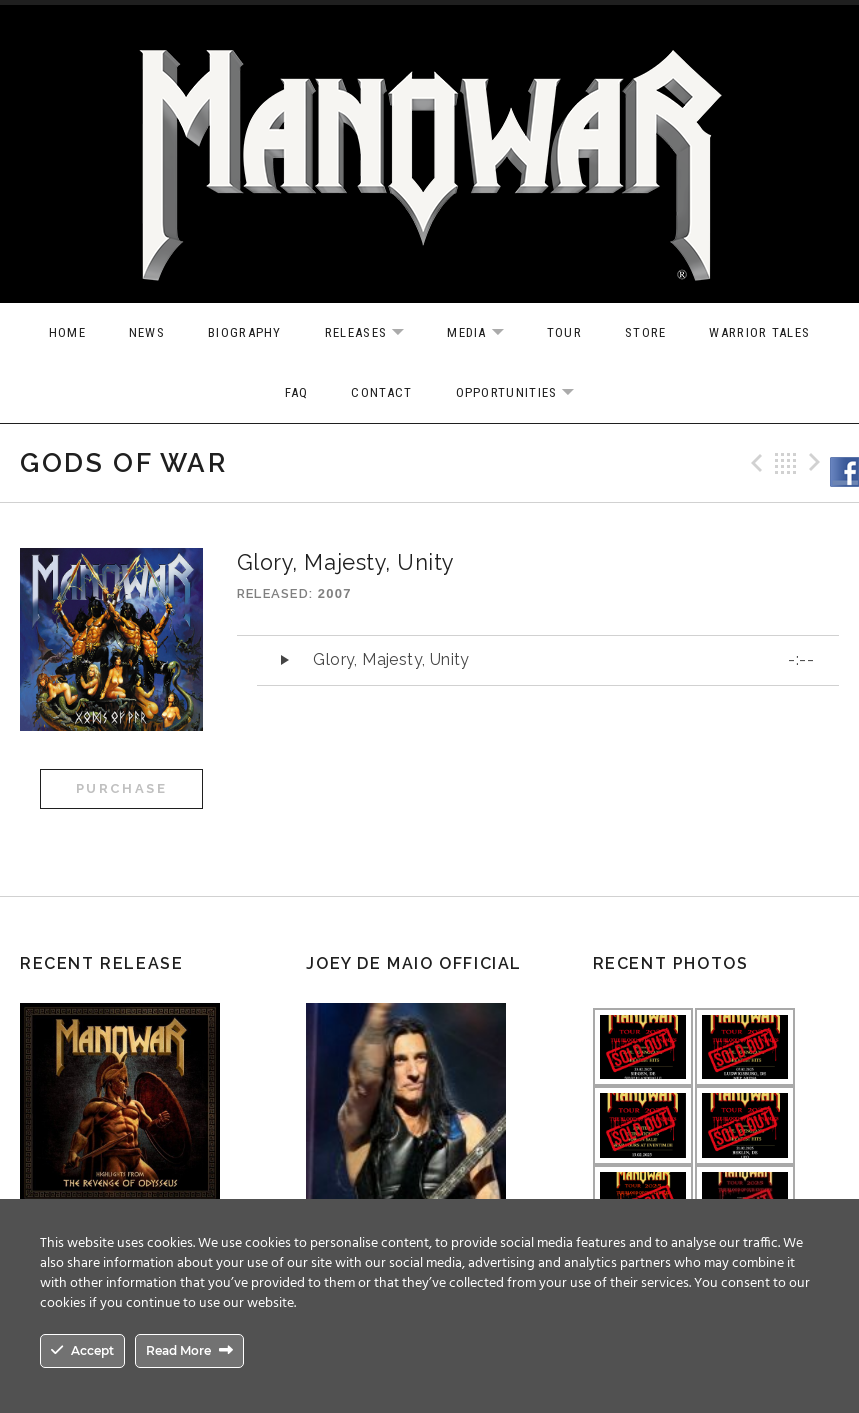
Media (485, 333)
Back (786, 463)
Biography (245, 332)
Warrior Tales (759, 332)
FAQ (297, 392)
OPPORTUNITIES (525, 393)
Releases (374, 333)
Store (646, 332)
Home (67, 332)
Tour (564, 332)
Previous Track (754, 463)
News (147, 332)
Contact (381, 392)
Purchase (122, 788)
